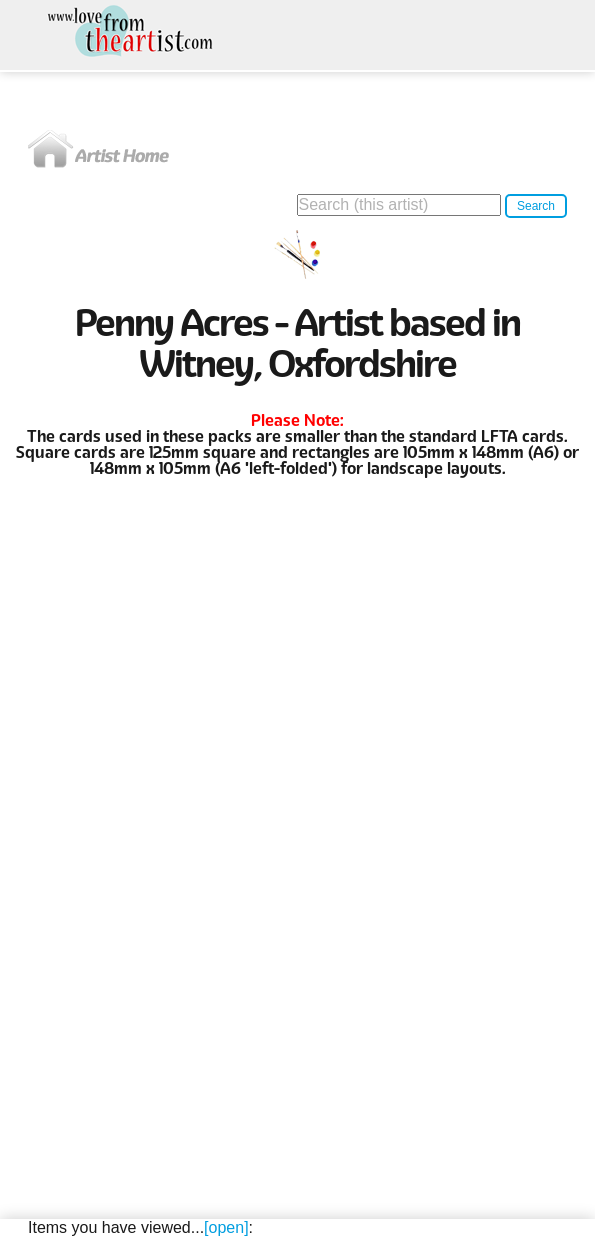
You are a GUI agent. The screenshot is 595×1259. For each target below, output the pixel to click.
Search (536, 206)
